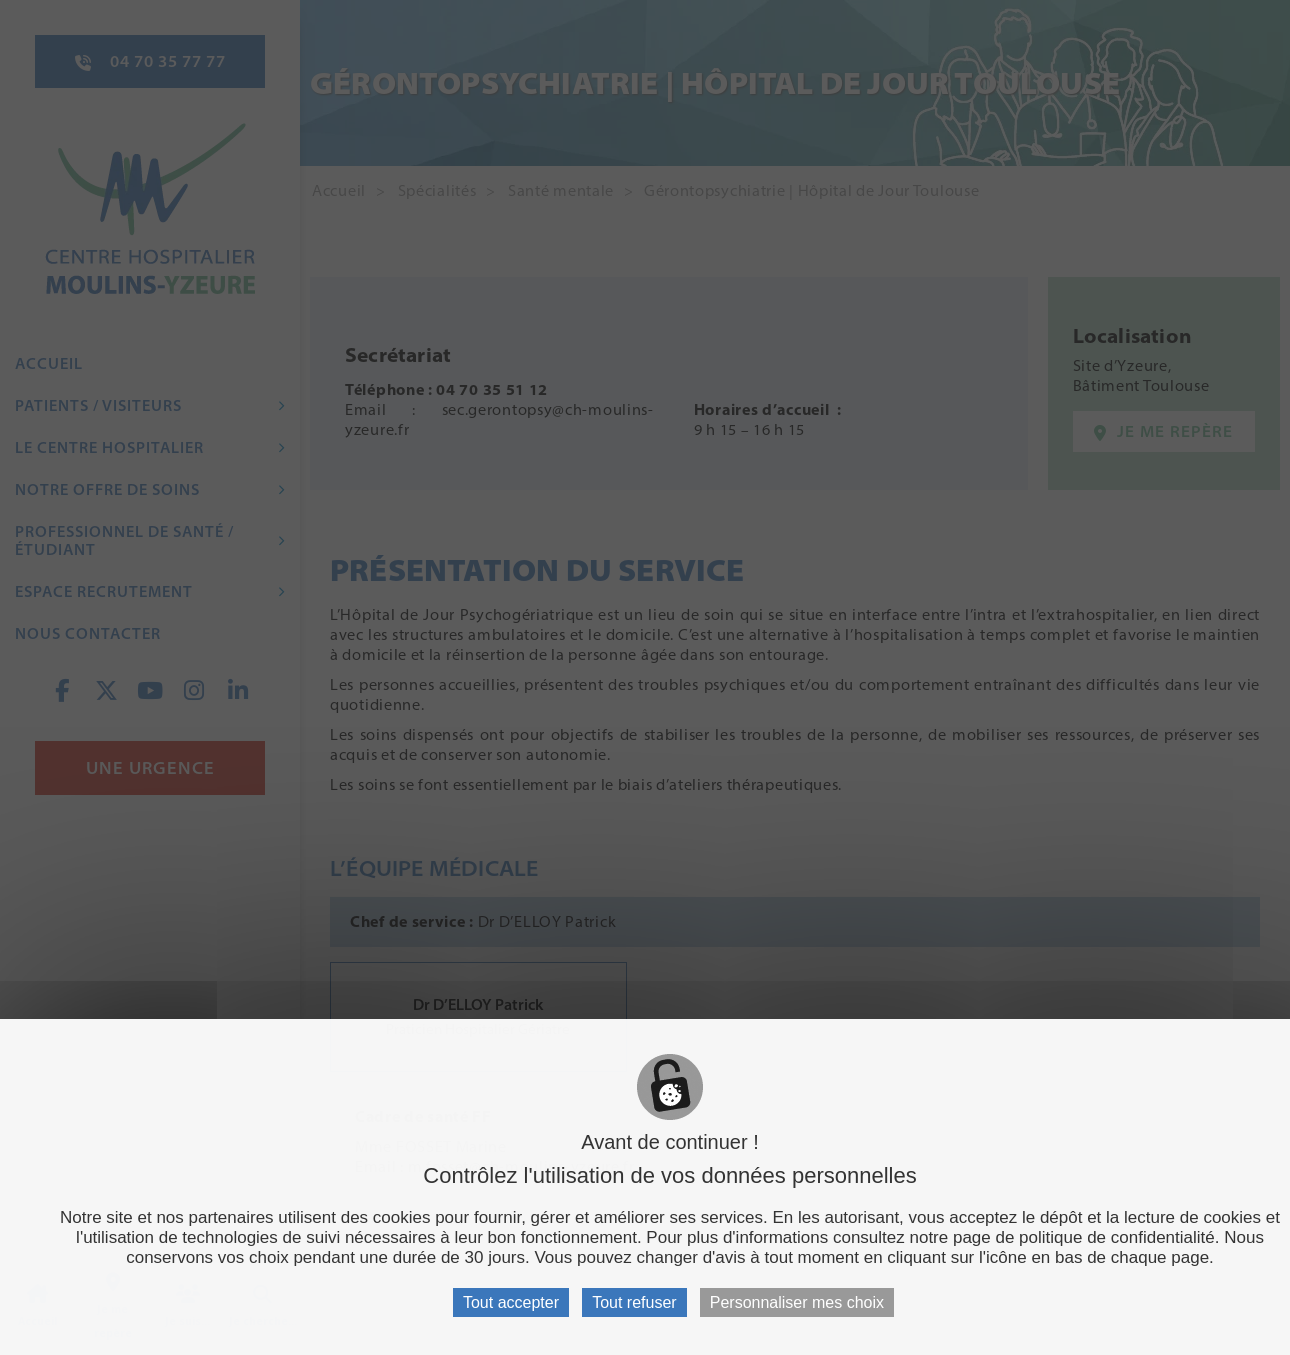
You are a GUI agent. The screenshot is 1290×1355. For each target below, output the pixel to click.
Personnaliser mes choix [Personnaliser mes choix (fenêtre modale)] (797, 1302)
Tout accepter (511, 1302)
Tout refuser (634, 1302)
